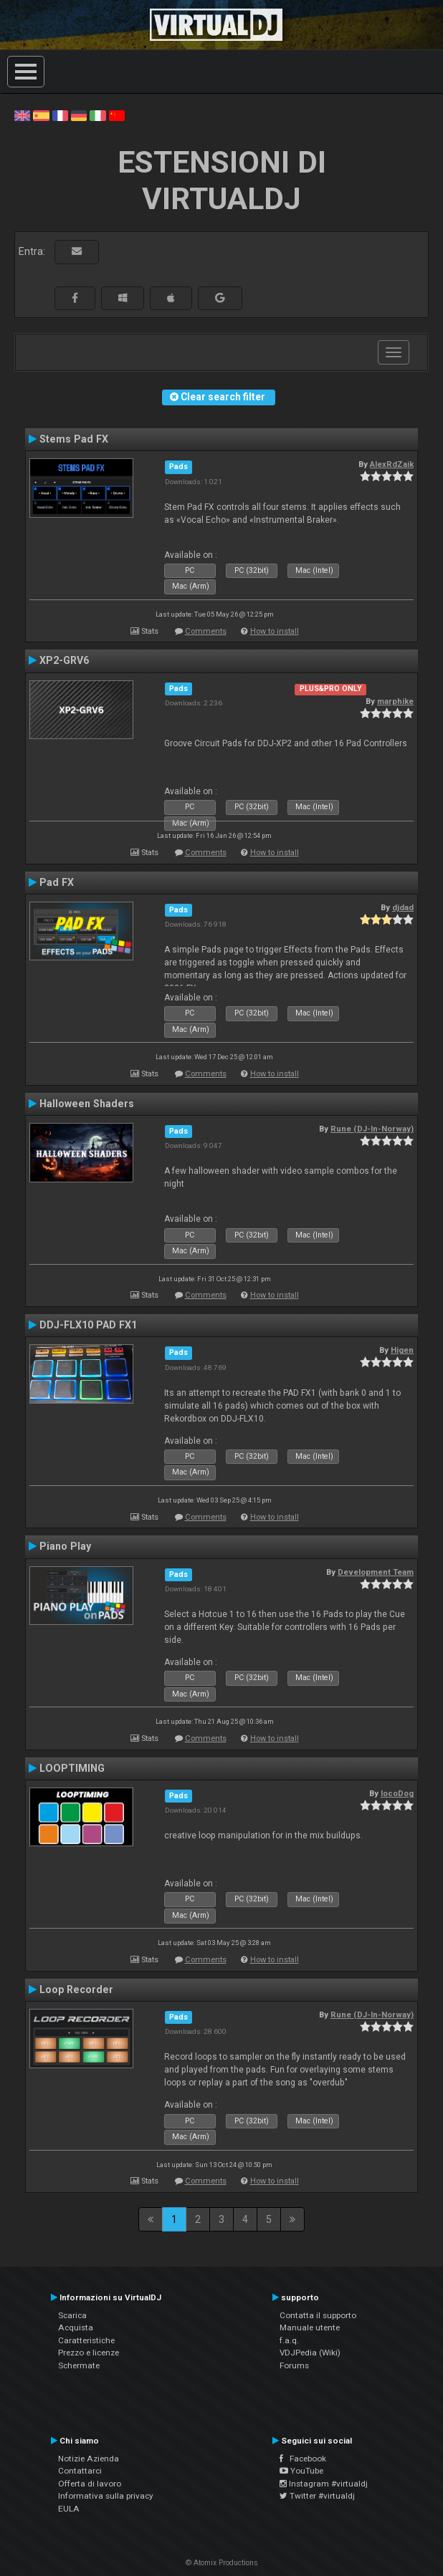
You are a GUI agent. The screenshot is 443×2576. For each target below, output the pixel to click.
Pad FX (56, 882)
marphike (395, 701)
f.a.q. (289, 2340)
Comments (206, 631)
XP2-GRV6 (64, 660)
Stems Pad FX (73, 439)
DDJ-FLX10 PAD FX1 (88, 1325)
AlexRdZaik (392, 464)
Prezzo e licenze (88, 2353)
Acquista (75, 2327)
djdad (403, 907)
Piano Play (65, 1546)
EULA (69, 2509)
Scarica (72, 2315)
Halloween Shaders (86, 1103)
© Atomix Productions (222, 2562)
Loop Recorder (76, 1989)
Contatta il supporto (318, 2315)
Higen (402, 1350)
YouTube (301, 2471)
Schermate (79, 2365)
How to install (274, 631)
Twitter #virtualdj (317, 2496)
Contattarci (80, 2471)
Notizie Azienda (88, 2459)
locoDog (397, 1793)
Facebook (303, 2459)
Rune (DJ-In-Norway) (372, 1129)
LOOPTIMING (72, 1768)
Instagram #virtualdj (324, 2484)
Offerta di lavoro (89, 2484)
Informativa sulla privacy (105, 2496)
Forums (294, 2365)
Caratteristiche (86, 2340)
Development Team (376, 1572)
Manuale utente (310, 2327)
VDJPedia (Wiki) (310, 2353)
